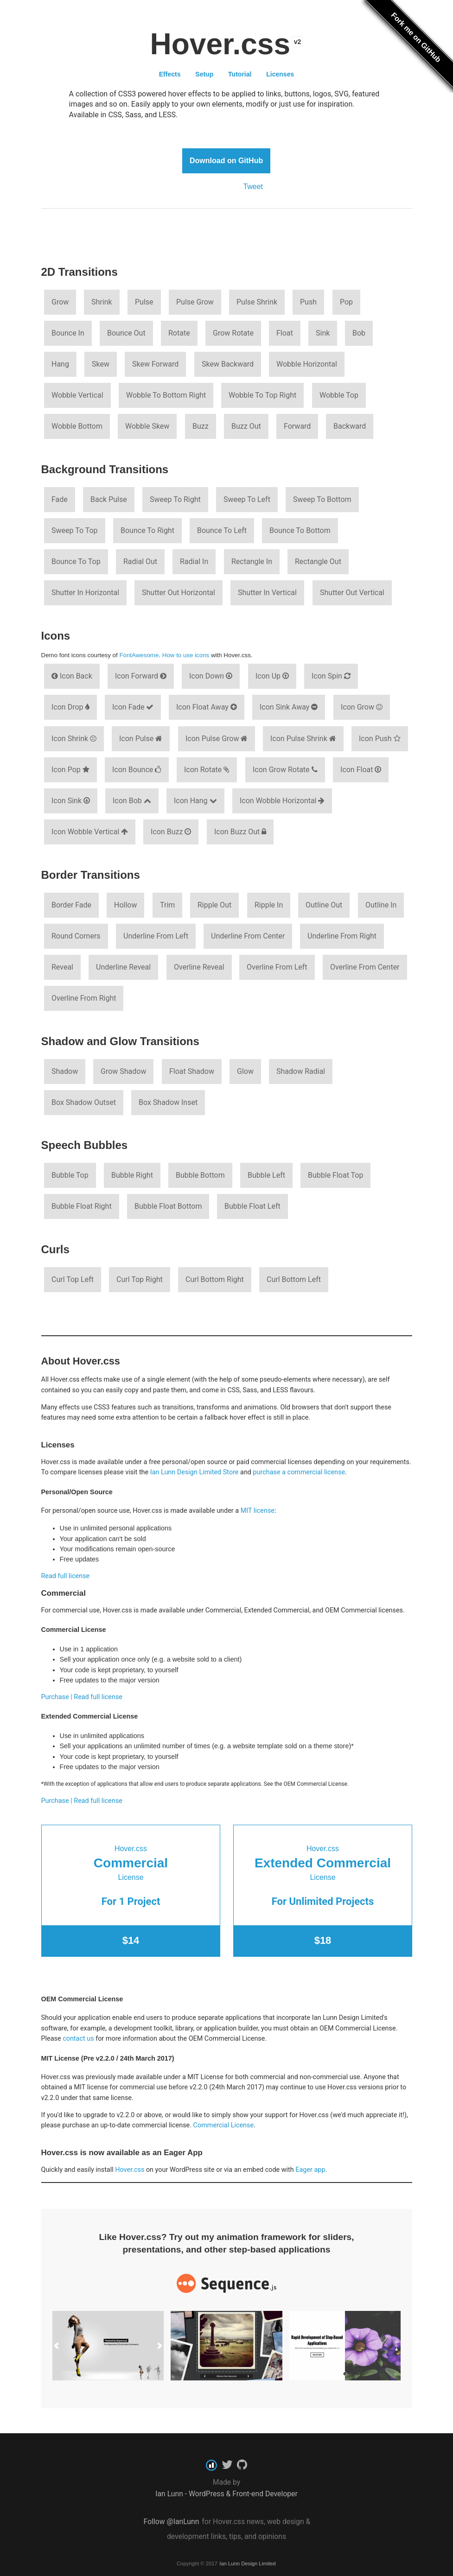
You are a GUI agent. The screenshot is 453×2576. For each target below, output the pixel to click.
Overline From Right (83, 998)
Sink (323, 333)
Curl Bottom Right (214, 1279)
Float (284, 333)
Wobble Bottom (76, 426)
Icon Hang (195, 800)
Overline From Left (277, 967)
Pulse (144, 302)
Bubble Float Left (252, 1206)
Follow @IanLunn (171, 2521)
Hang (60, 364)
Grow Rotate (233, 333)
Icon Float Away (206, 707)
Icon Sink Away (289, 707)
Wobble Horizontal (306, 364)
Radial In (194, 561)
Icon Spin (331, 676)
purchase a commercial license (299, 1472)
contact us (78, 2039)
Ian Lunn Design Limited (247, 2563)
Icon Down (210, 676)
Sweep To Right (175, 499)
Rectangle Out (318, 561)
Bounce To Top (76, 561)
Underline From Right (341, 936)
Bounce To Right (147, 530)
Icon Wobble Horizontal (282, 800)
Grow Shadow (123, 1071)
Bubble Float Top (335, 1175)
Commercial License (223, 2125)
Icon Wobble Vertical (89, 831)
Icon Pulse (140, 738)
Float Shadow (191, 1071)
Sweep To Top (74, 530)
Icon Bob (132, 800)
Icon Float (360, 769)
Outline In (380, 905)
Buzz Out (246, 426)
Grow (60, 302)
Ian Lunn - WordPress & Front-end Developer (226, 2493)
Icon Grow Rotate (285, 769)
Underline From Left (155, 936)
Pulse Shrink (256, 302)
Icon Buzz (171, 831)
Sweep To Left (246, 499)
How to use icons (186, 655)
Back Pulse (108, 499)
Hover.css (129, 2170)
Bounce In (67, 333)
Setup (204, 74)
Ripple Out (214, 905)
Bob (358, 333)
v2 (297, 41)
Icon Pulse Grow (216, 738)
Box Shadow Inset (168, 1102)
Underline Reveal (123, 967)
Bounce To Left (222, 530)
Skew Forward (155, 364)
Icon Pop (70, 769)
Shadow (64, 1071)
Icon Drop (70, 707)
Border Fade (71, 905)
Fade (59, 499)
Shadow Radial (300, 1071)
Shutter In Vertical (267, 592)
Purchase (55, 1697)
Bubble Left (266, 1175)
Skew (100, 364)
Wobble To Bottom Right (166, 395)
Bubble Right (132, 1175)
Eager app (310, 2170)
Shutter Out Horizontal (178, 592)
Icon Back (71, 676)
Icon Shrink (73, 738)
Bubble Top (70, 1175)
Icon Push (380, 738)
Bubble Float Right (81, 1206)
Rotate (179, 333)
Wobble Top (338, 395)
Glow (245, 1071)
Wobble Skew (147, 426)
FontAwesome (139, 655)
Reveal (62, 967)
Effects (170, 74)
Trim (167, 905)
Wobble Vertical (77, 395)
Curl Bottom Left (294, 1279)
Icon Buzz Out (240, 831)
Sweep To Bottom (322, 499)
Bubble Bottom (200, 1175)
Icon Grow (362, 707)
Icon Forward (140, 676)
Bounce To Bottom (300, 530)
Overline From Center (365, 967)
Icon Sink (70, 800)
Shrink (101, 302)
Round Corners (76, 936)
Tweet (253, 186)
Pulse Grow (195, 302)
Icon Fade (132, 707)
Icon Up (272, 676)
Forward (297, 426)
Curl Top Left (72, 1279)
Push (308, 302)
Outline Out (324, 905)
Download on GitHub (226, 161)
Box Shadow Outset (83, 1102)
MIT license (257, 1511)
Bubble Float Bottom (168, 1206)
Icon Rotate (207, 769)
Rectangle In (251, 561)
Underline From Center (248, 936)
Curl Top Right (139, 1279)
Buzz (200, 426)
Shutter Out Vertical (352, 592)
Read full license (65, 1576)
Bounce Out (126, 333)
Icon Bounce (136, 769)
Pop (346, 302)
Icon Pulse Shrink (303, 738)
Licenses (280, 74)
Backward (349, 426)
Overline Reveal (199, 967)
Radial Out (140, 561)
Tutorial (239, 74)
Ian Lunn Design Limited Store (194, 1472)
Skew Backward (228, 364)
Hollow (125, 905)
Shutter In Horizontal (85, 592)
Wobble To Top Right (262, 395)
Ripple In (269, 905)
